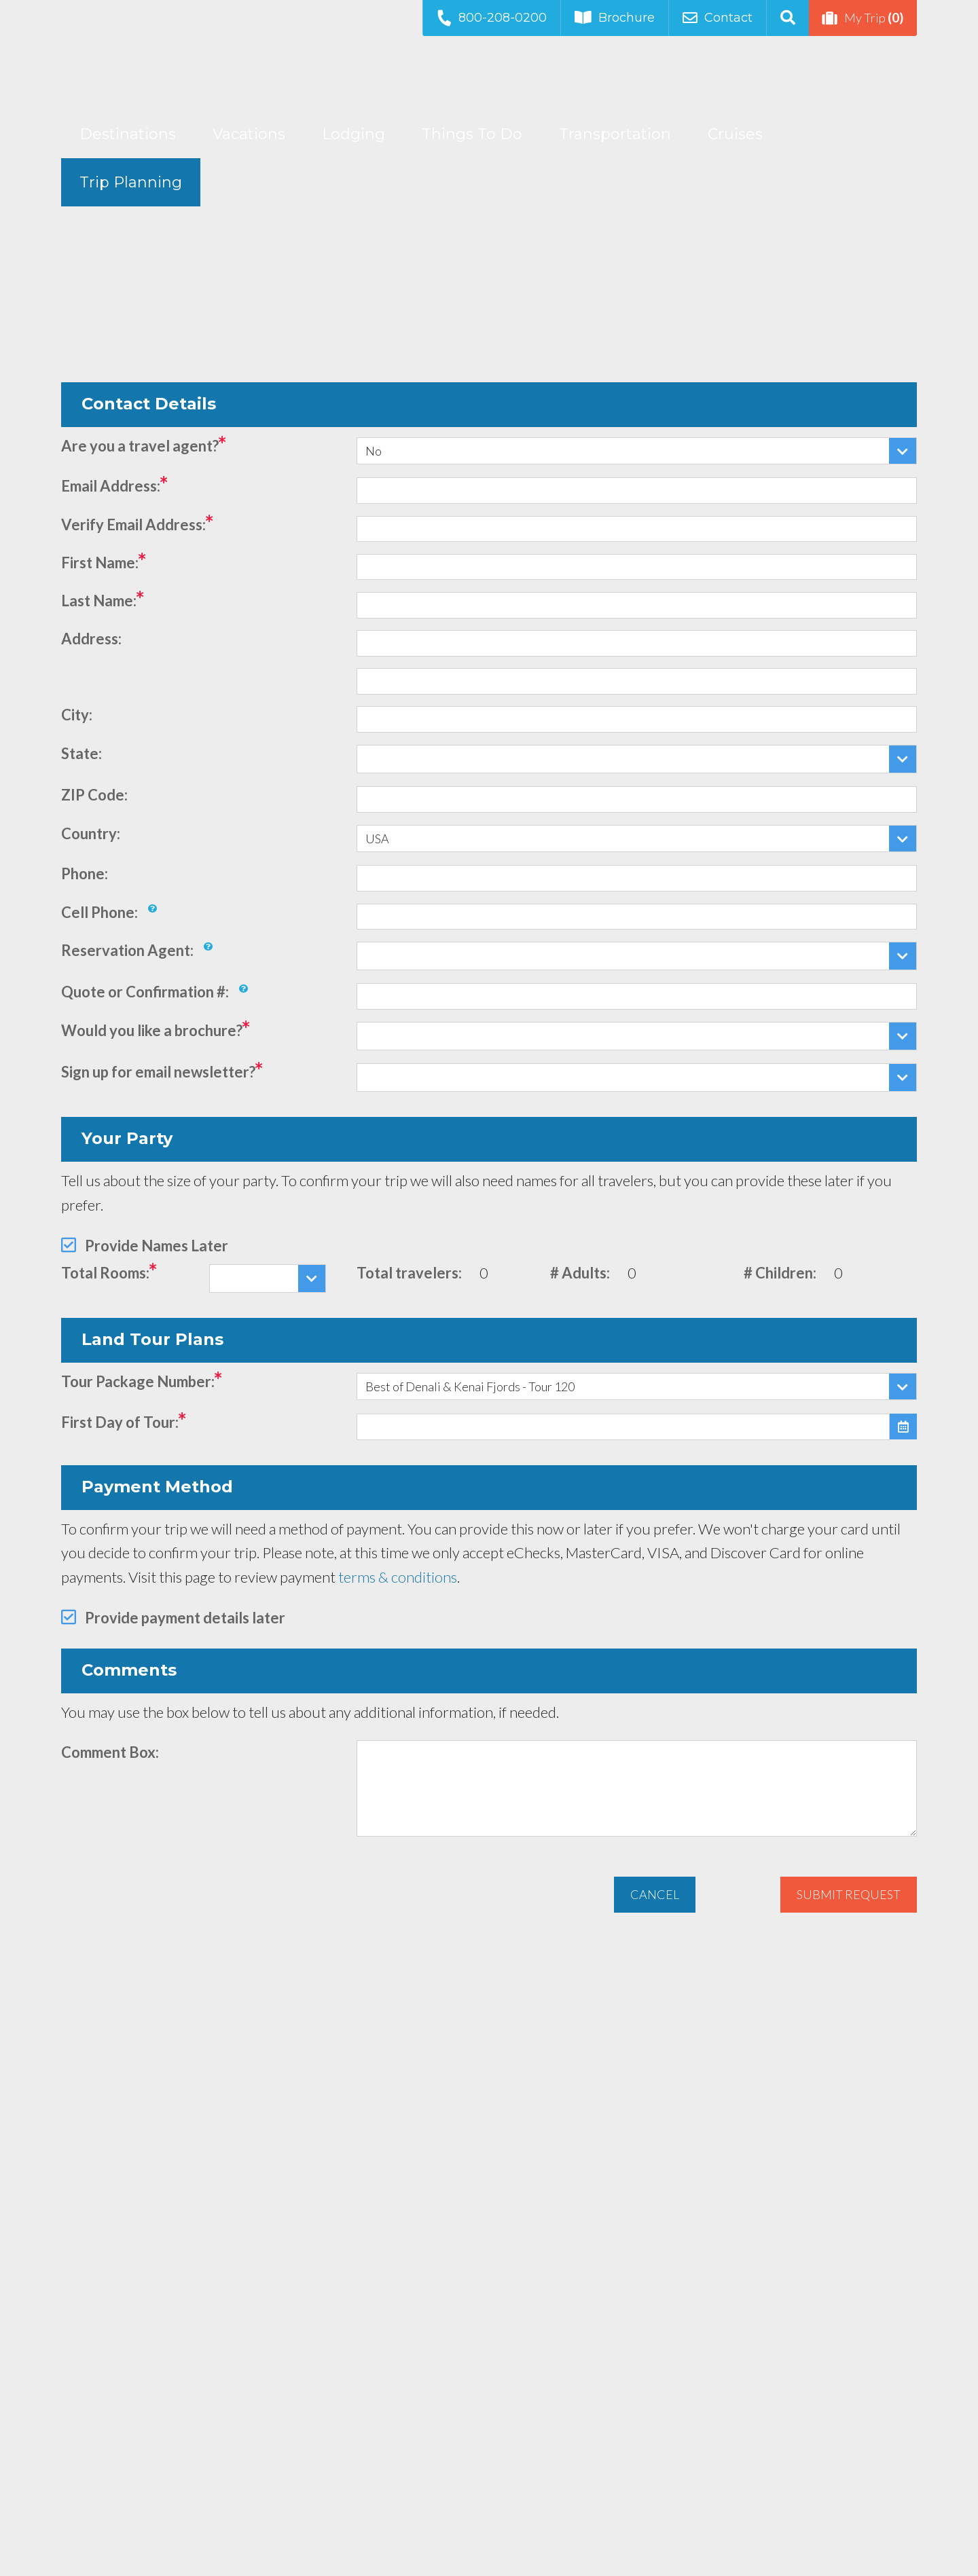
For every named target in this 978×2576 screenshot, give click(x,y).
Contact (718, 17)
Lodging (353, 134)
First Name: (100, 562)
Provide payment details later (185, 1617)
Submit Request (849, 1894)
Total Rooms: (105, 1273)
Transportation (615, 134)
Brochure (615, 17)
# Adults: (580, 1273)
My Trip (862, 18)
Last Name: (99, 600)
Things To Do (472, 134)
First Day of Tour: (120, 1422)
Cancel (654, 1894)
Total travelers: (409, 1273)
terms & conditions (397, 1577)
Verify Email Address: (133, 524)
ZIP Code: (94, 795)
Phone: (84, 873)
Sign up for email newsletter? (158, 1072)
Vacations (249, 134)
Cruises (735, 134)
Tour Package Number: (138, 1381)
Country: (90, 833)
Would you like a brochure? (151, 1030)
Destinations (127, 134)
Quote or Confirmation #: (145, 991)
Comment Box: (110, 1752)
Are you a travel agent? (140, 446)
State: (81, 753)
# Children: (780, 1273)
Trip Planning (130, 182)
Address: (91, 638)
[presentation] (164, 1888)
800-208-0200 (491, 17)
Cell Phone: (99, 912)
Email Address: (110, 486)
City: (76, 714)
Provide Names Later (156, 1245)
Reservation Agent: (127, 950)
